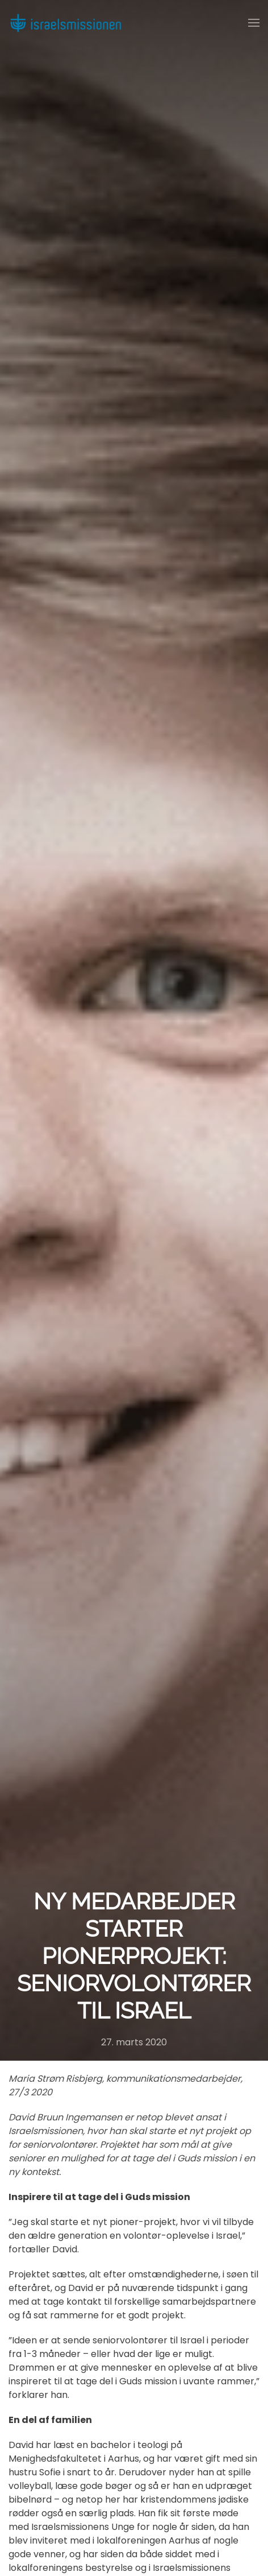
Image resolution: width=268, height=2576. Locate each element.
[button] (253, 23)
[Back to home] (65, 23)
